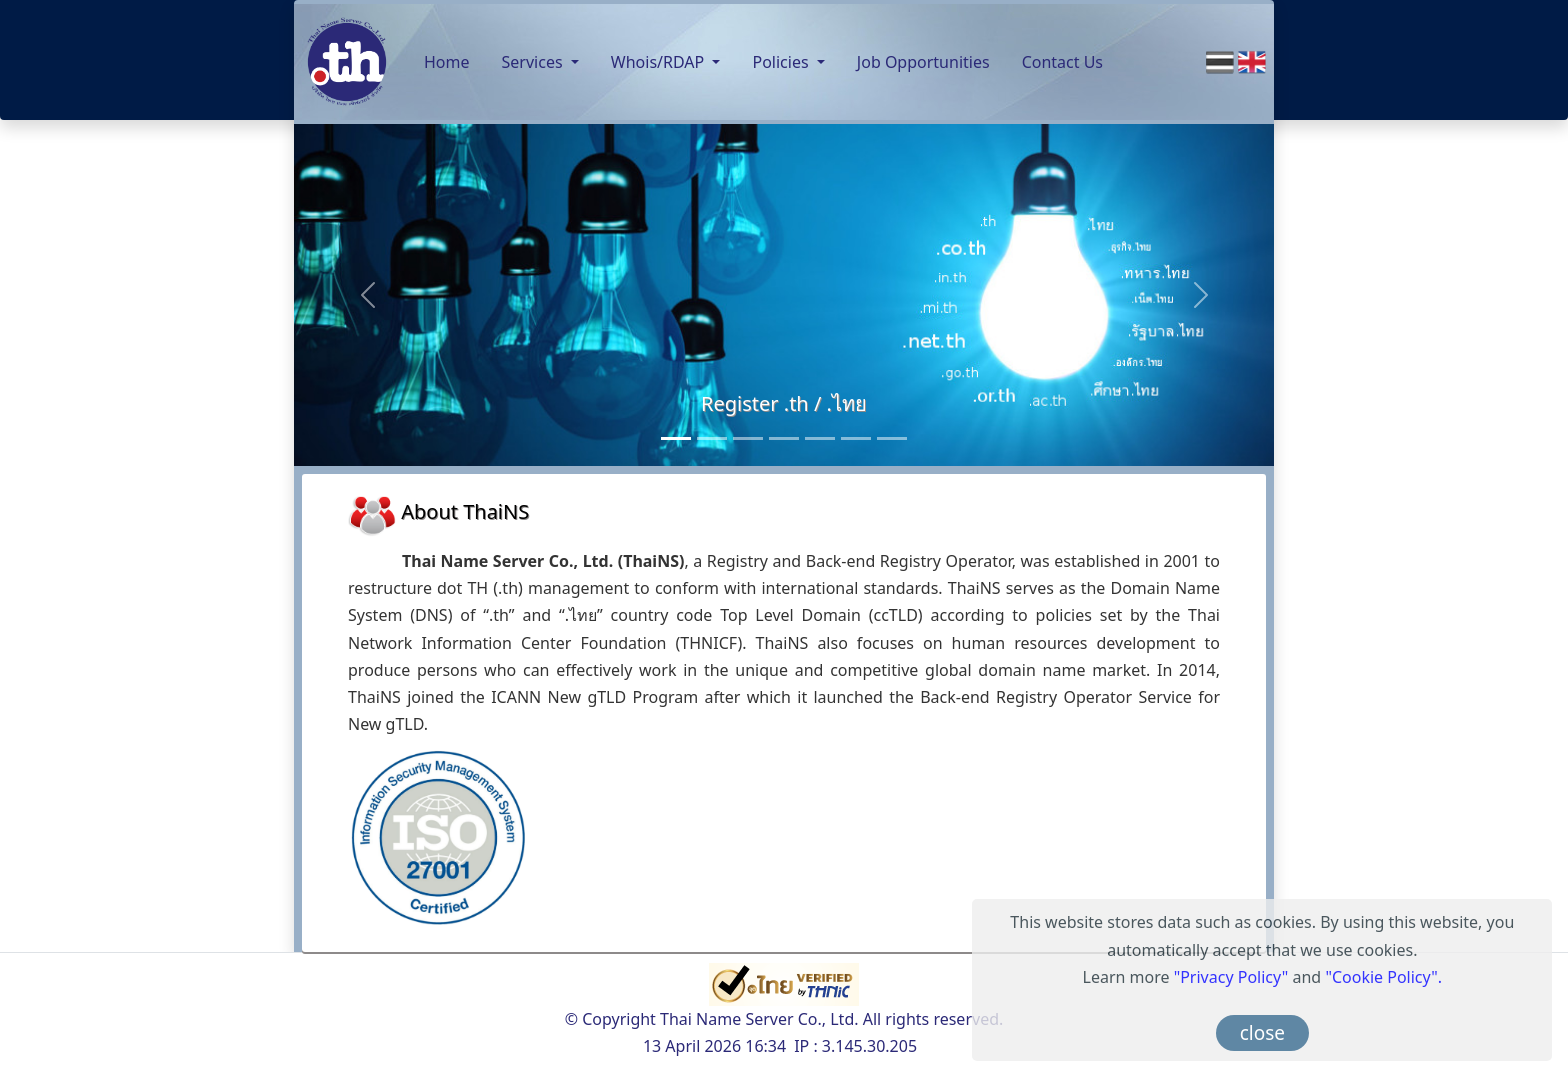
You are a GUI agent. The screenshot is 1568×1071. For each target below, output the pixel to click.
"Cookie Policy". (1383, 977)
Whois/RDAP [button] (660, 62)
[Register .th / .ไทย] (676, 438)
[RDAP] (892, 438)
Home (447, 62)
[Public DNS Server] (820, 438)
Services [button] (534, 62)
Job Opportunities (923, 62)
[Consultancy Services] (712, 438)
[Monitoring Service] (784, 438)
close (1262, 1033)
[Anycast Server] (856, 438)
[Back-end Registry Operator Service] (748, 438)
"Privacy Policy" (1231, 977)
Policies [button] (782, 62)
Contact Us (1062, 62)
